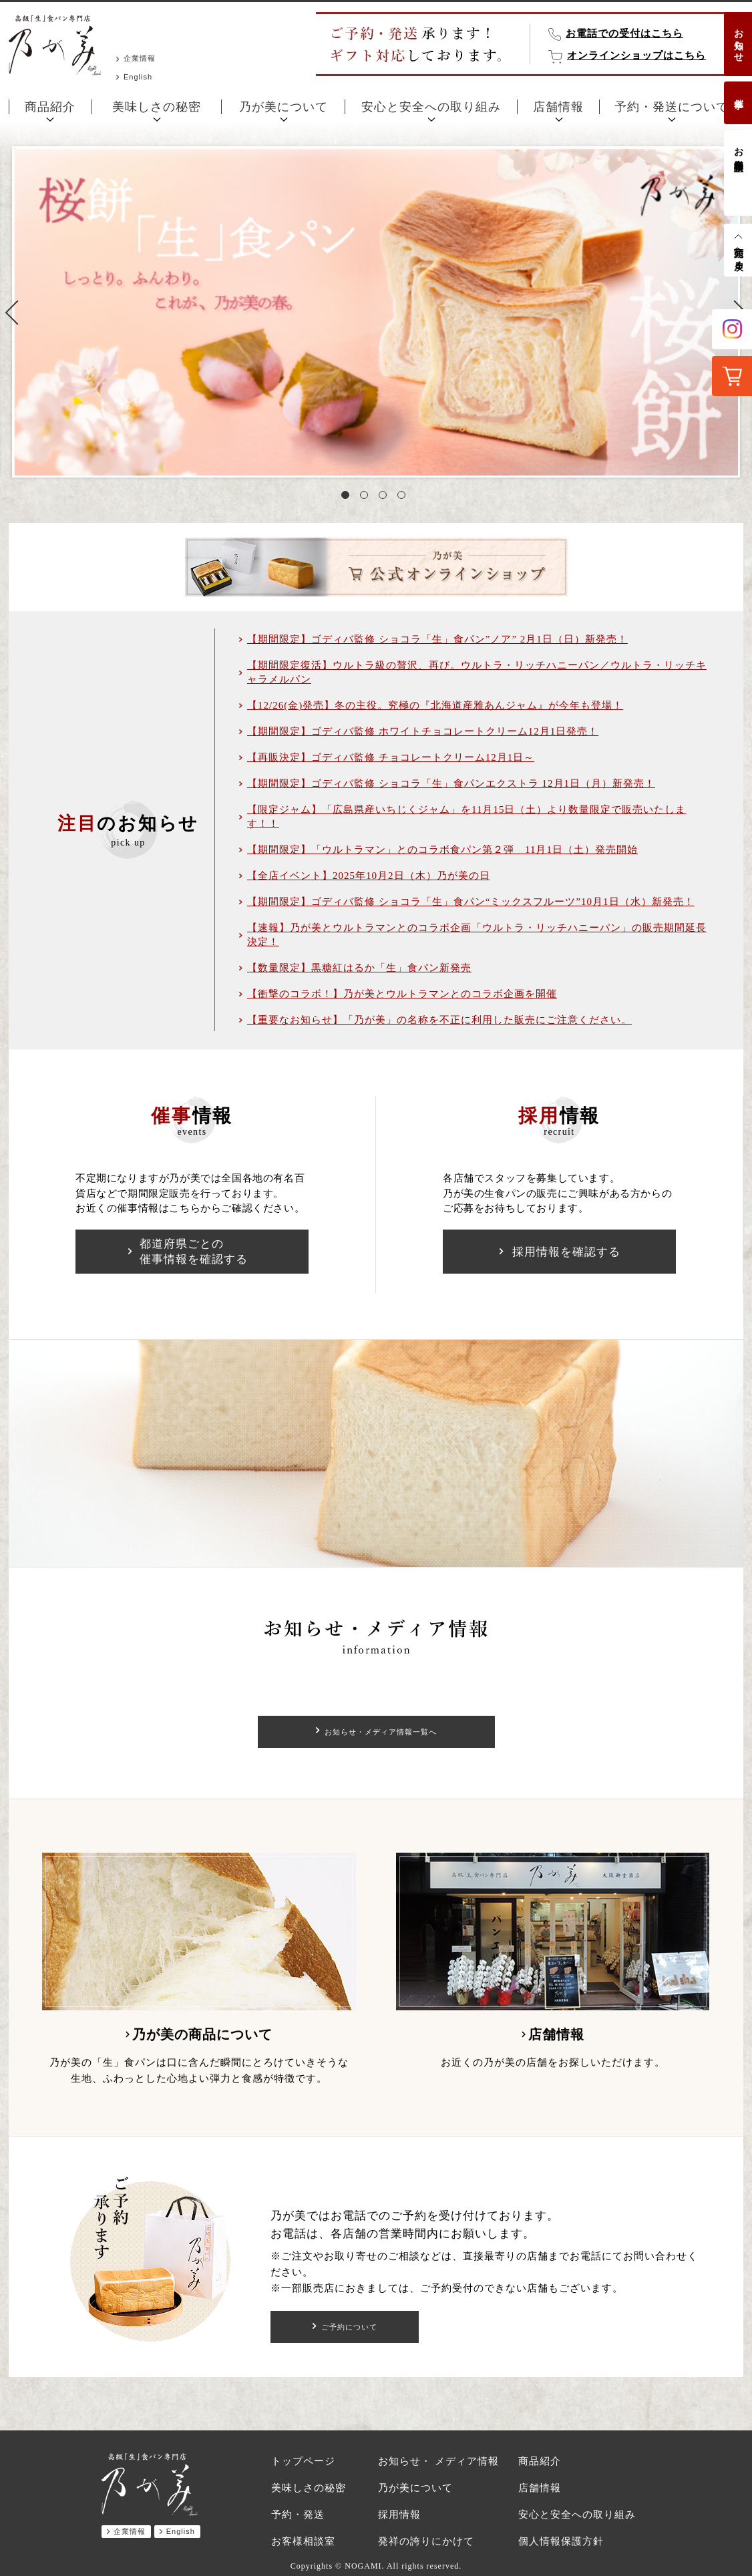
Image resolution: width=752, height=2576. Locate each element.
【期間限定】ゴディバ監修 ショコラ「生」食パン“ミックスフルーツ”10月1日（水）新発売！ (471, 901)
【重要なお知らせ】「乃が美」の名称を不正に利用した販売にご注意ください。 (439, 1020)
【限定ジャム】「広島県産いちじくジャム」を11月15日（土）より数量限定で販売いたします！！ (466, 816)
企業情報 (140, 58)
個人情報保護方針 (561, 2541)
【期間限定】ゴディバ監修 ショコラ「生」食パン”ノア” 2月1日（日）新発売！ (437, 639)
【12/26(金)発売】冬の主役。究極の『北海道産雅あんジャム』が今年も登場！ (435, 705)
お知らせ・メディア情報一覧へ (380, 1731)
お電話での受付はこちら (624, 33)
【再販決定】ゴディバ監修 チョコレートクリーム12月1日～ (390, 757)
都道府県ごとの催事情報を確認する (194, 1252)
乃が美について (283, 107)
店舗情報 (558, 107)
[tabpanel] (376, 312)
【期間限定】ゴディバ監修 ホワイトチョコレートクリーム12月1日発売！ (422, 731)
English (138, 77)
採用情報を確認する (566, 1252)
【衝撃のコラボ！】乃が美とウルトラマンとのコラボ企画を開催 (402, 993)
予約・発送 (298, 2514)
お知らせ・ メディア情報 (438, 2461)
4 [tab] (404, 497)
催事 (738, 93)
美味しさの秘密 (156, 107)
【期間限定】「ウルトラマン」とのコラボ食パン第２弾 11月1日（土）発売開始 (442, 849)
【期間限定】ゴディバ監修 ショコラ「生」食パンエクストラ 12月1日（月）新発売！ (451, 783)
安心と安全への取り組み (431, 107)
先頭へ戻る (738, 253)
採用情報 (399, 2514)
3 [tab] (385, 497)
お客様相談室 (738, 148)
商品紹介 (50, 107)
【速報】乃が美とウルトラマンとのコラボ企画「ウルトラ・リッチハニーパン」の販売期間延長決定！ (477, 934)
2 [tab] (366, 497)
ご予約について (349, 2327)
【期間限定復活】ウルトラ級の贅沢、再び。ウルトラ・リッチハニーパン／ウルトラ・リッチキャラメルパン (477, 672)
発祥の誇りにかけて (426, 2541)
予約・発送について (671, 107)
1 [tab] (348, 497)
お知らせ (738, 40)
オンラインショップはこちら (636, 55)
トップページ (303, 2461)
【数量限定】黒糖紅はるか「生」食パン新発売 (359, 967)
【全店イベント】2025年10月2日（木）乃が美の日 (368, 875)
